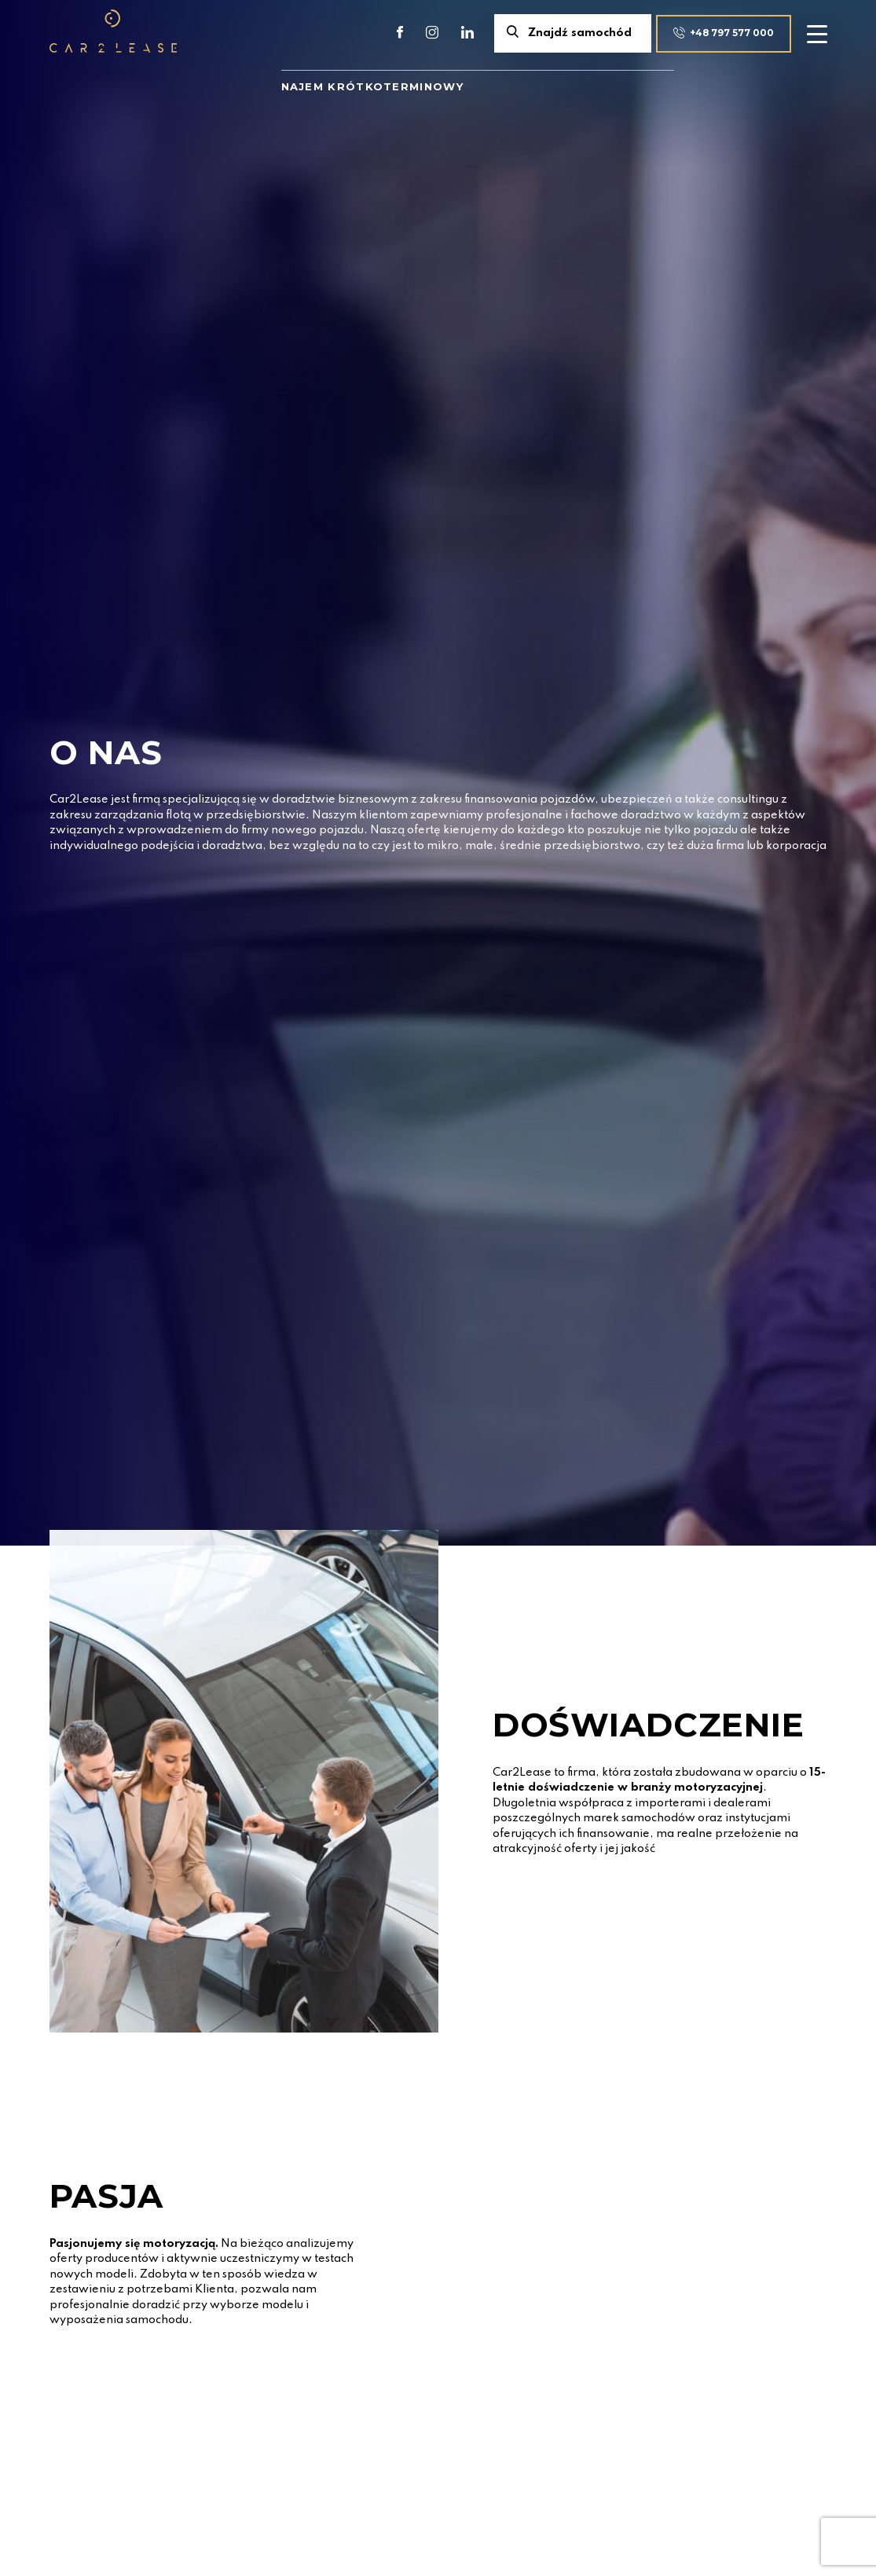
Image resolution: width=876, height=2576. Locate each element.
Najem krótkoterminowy (372, 86)
